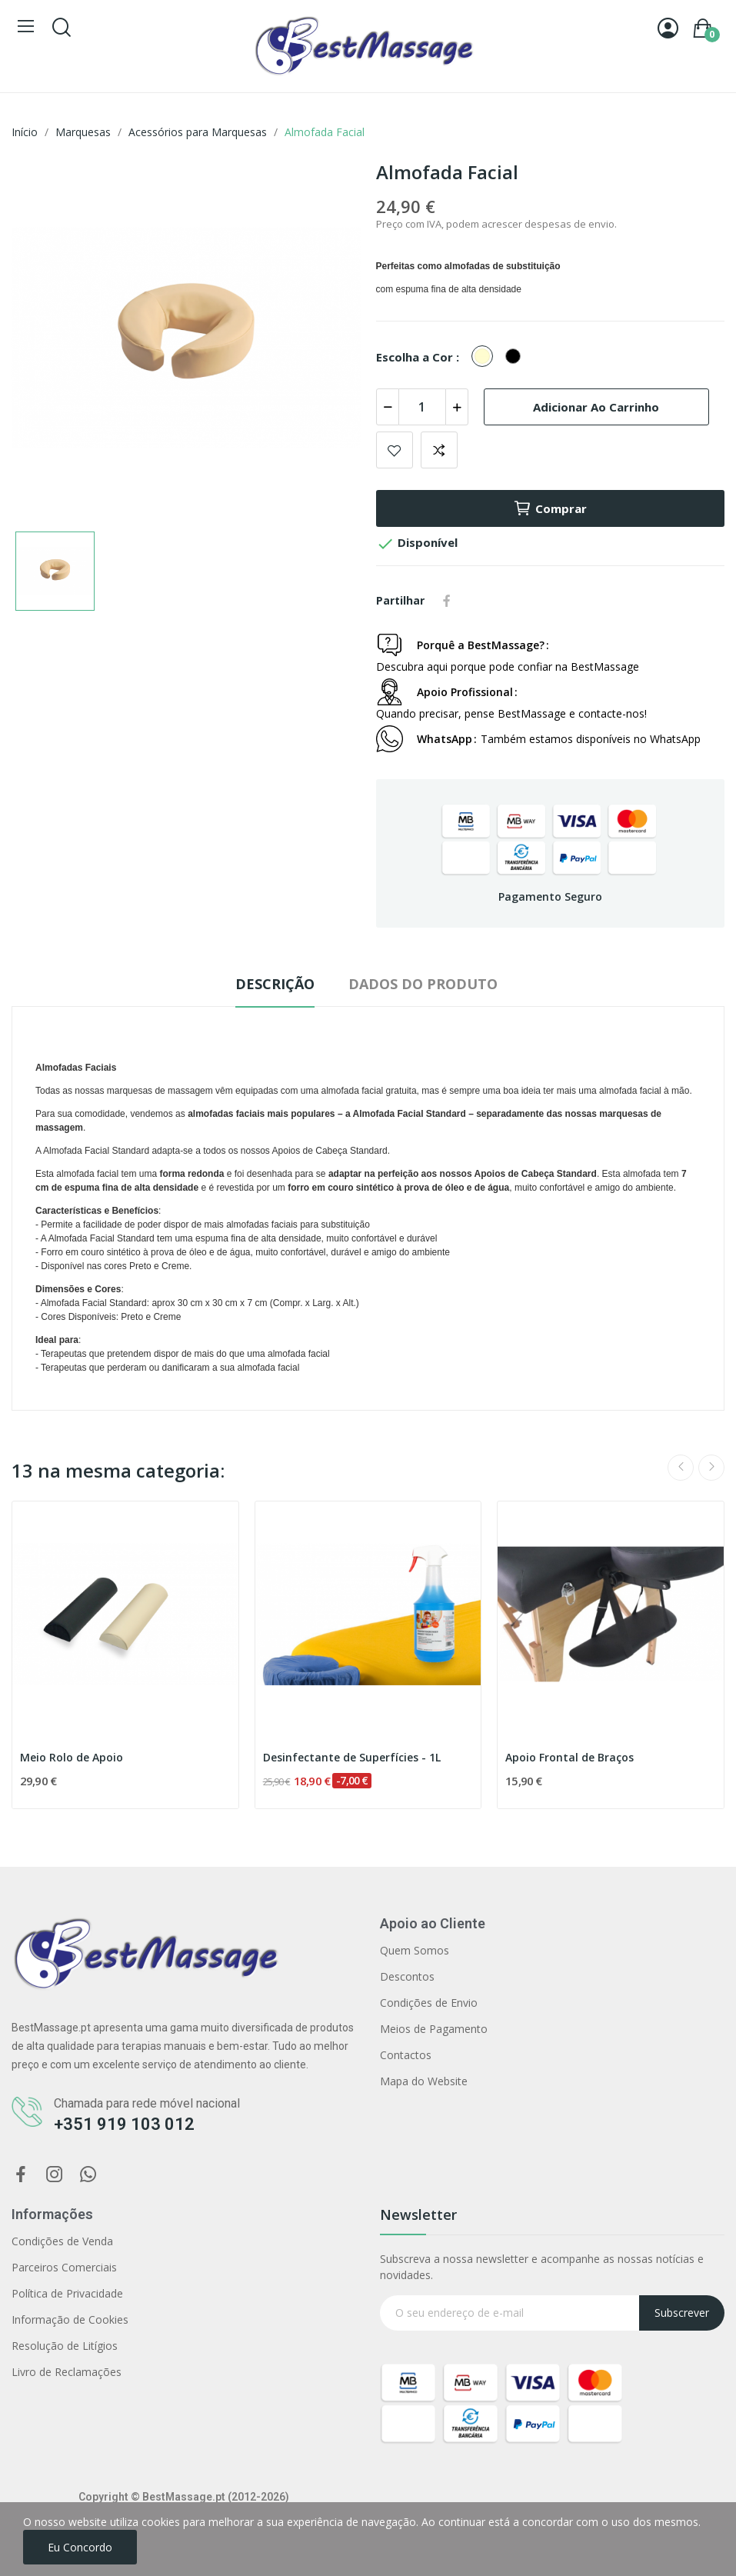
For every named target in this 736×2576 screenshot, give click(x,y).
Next (711, 1468)
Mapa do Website (424, 2081)
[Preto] (516, 356)
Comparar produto (439, 450)
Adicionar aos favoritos (394, 450)
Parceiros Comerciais (64, 2267)
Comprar (550, 508)
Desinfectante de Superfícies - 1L (352, 1757)
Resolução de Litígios (65, 2345)
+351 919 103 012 (124, 2124)
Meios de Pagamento (434, 2028)
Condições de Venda (62, 2241)
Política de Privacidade (67, 2293)
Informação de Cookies (70, 2319)
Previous (681, 1468)
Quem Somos (414, 1950)
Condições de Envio (429, 2002)
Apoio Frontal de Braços (569, 1757)
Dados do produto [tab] (423, 984)
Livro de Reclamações (67, 2371)
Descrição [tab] (275, 984)
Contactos (405, 2055)
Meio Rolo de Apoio (71, 1757)
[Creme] (486, 356)
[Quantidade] (422, 406)
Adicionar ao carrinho (596, 407)
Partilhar (446, 600)
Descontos (407, 1976)
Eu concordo (80, 2547)
